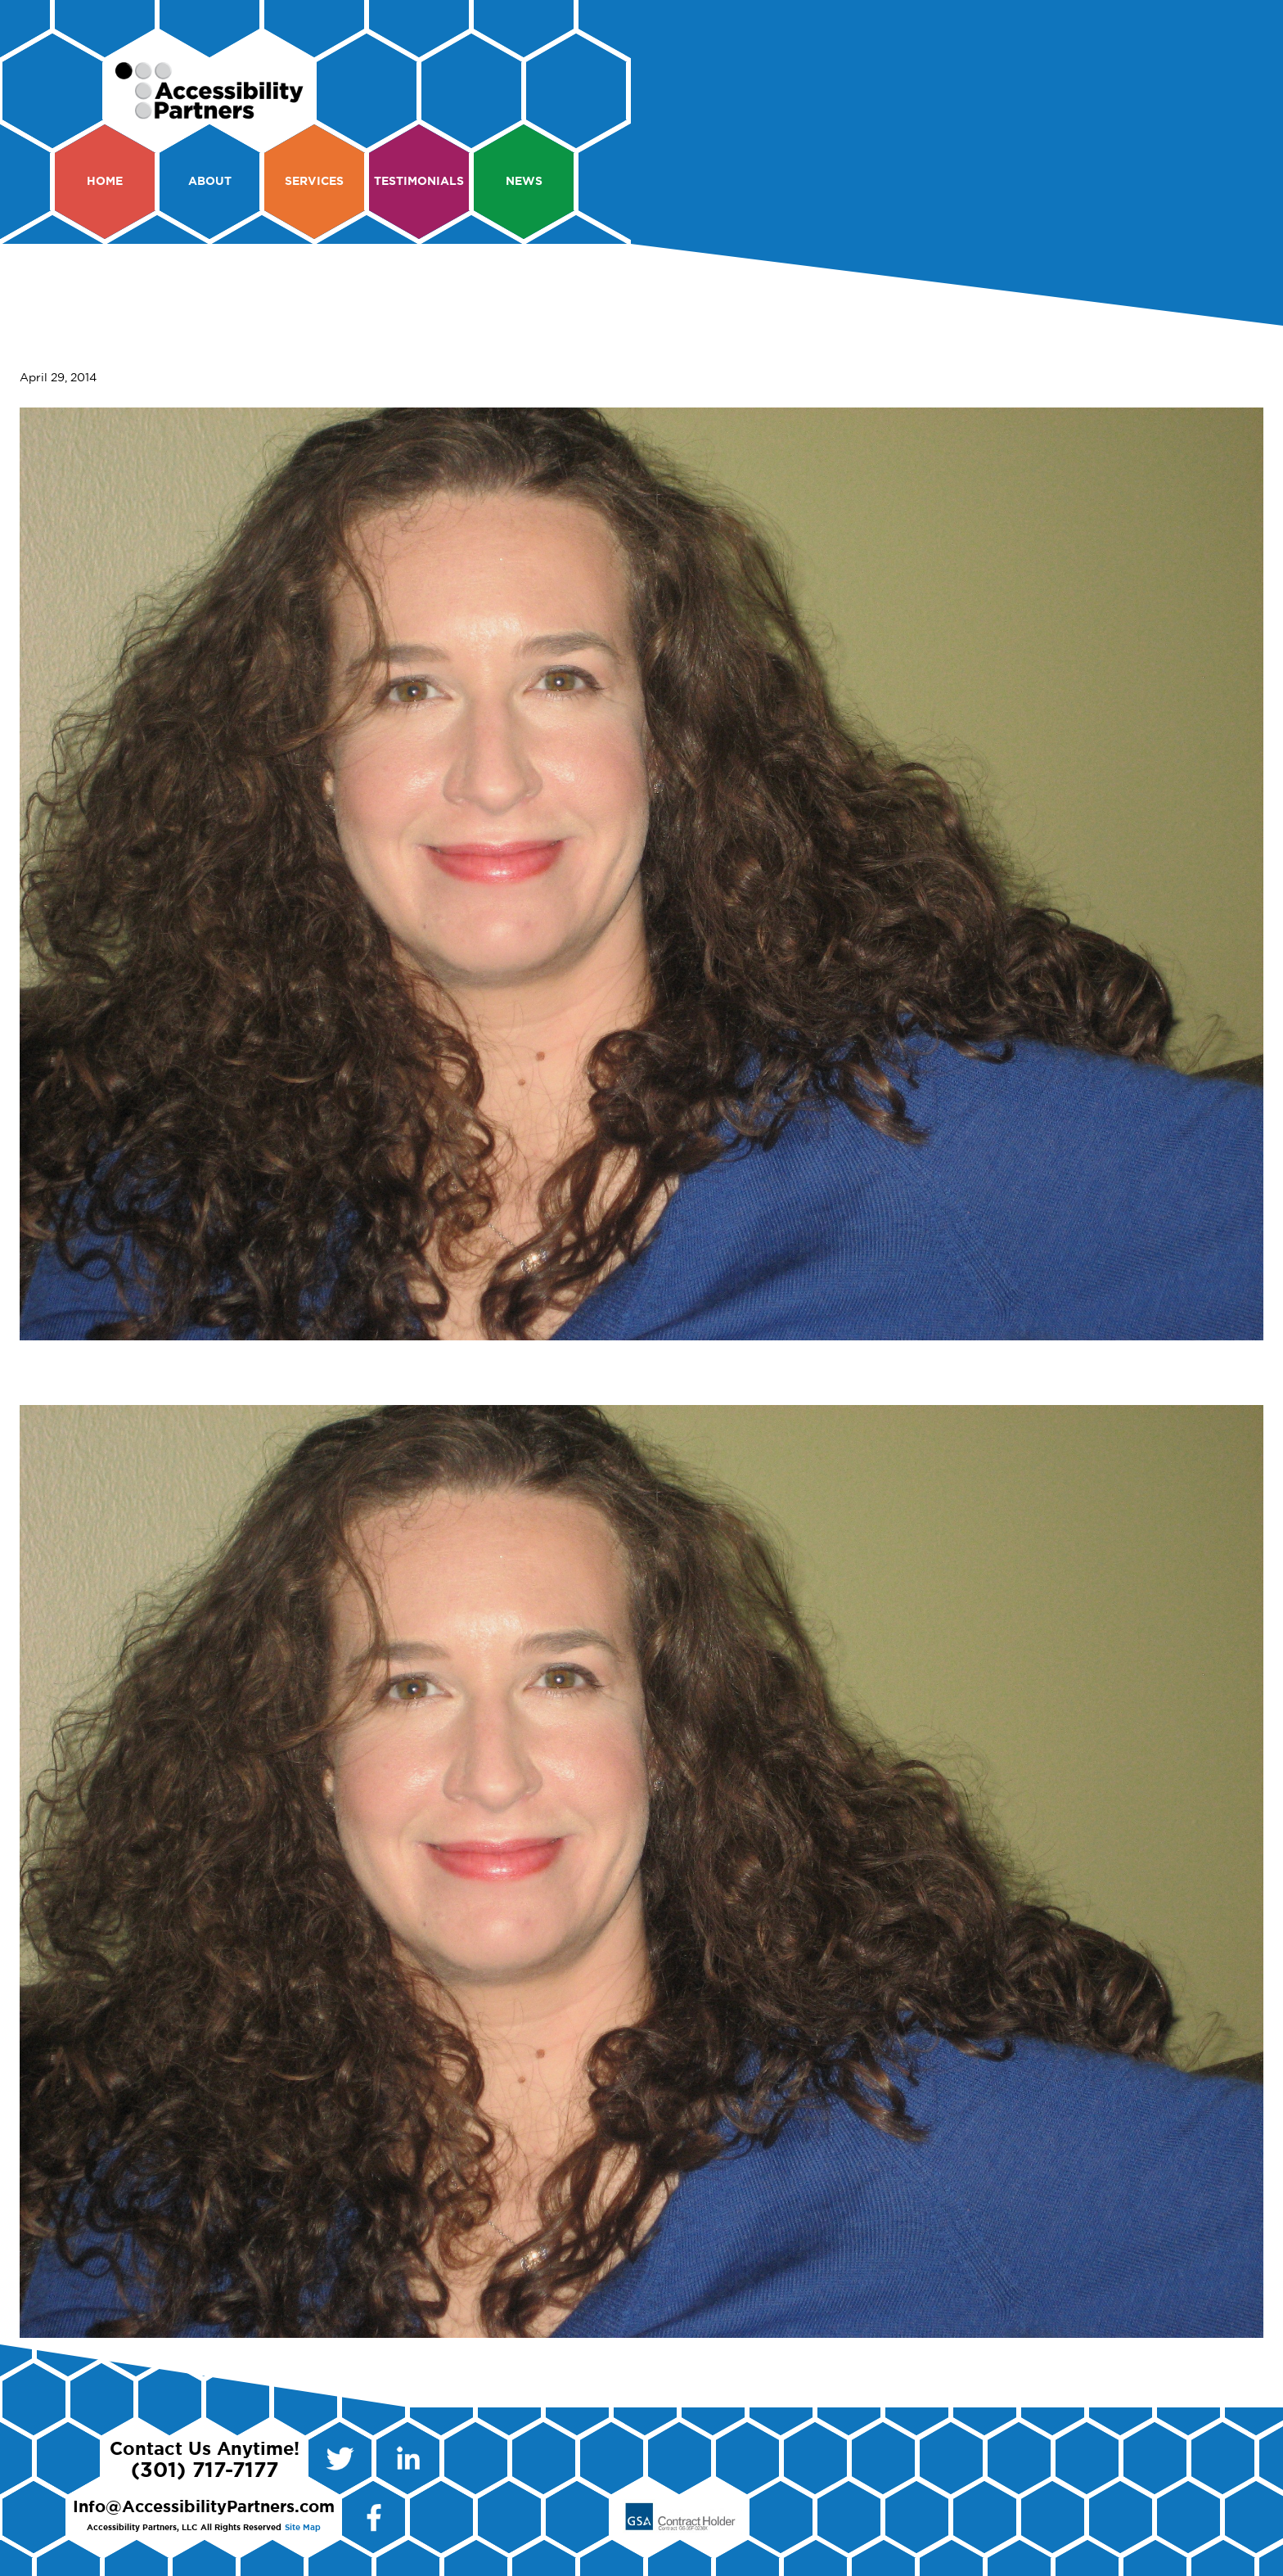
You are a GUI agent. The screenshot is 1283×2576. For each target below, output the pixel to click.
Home (105, 181)
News (524, 181)
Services (314, 181)
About (210, 181)
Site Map (303, 2528)
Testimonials (419, 181)
